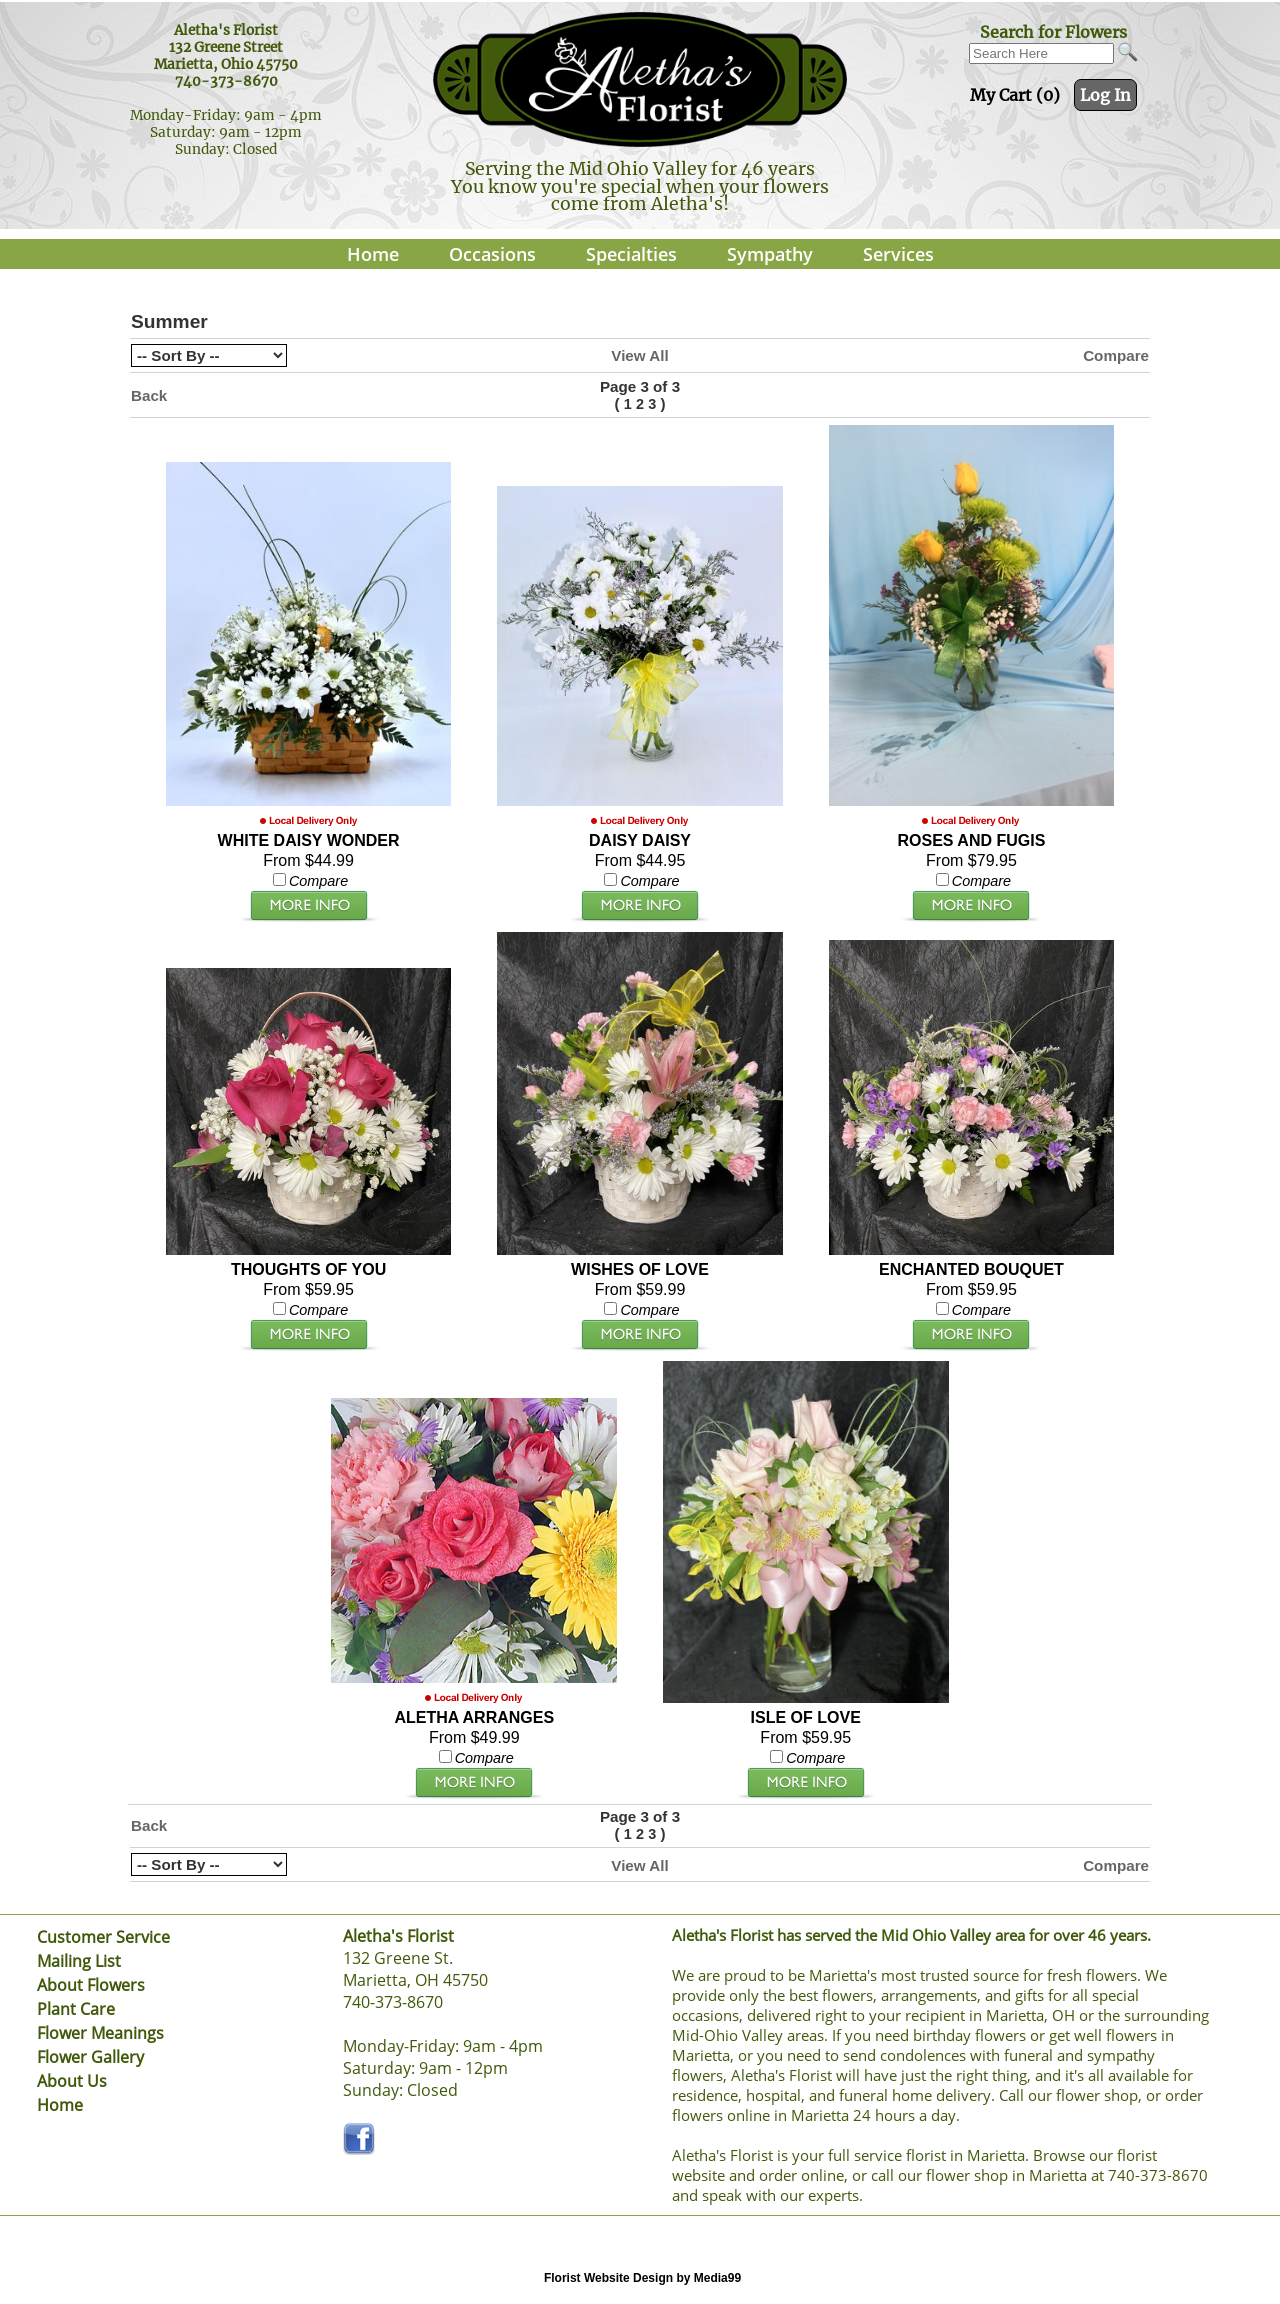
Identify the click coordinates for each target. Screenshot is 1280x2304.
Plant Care (76, 2009)
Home (373, 254)
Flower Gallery (90, 2057)
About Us (72, 2081)
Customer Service (103, 1937)
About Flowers (91, 1985)
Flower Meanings (100, 2033)
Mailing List (79, 1961)
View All (639, 355)
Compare (1116, 355)
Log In (1105, 95)
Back (149, 395)
